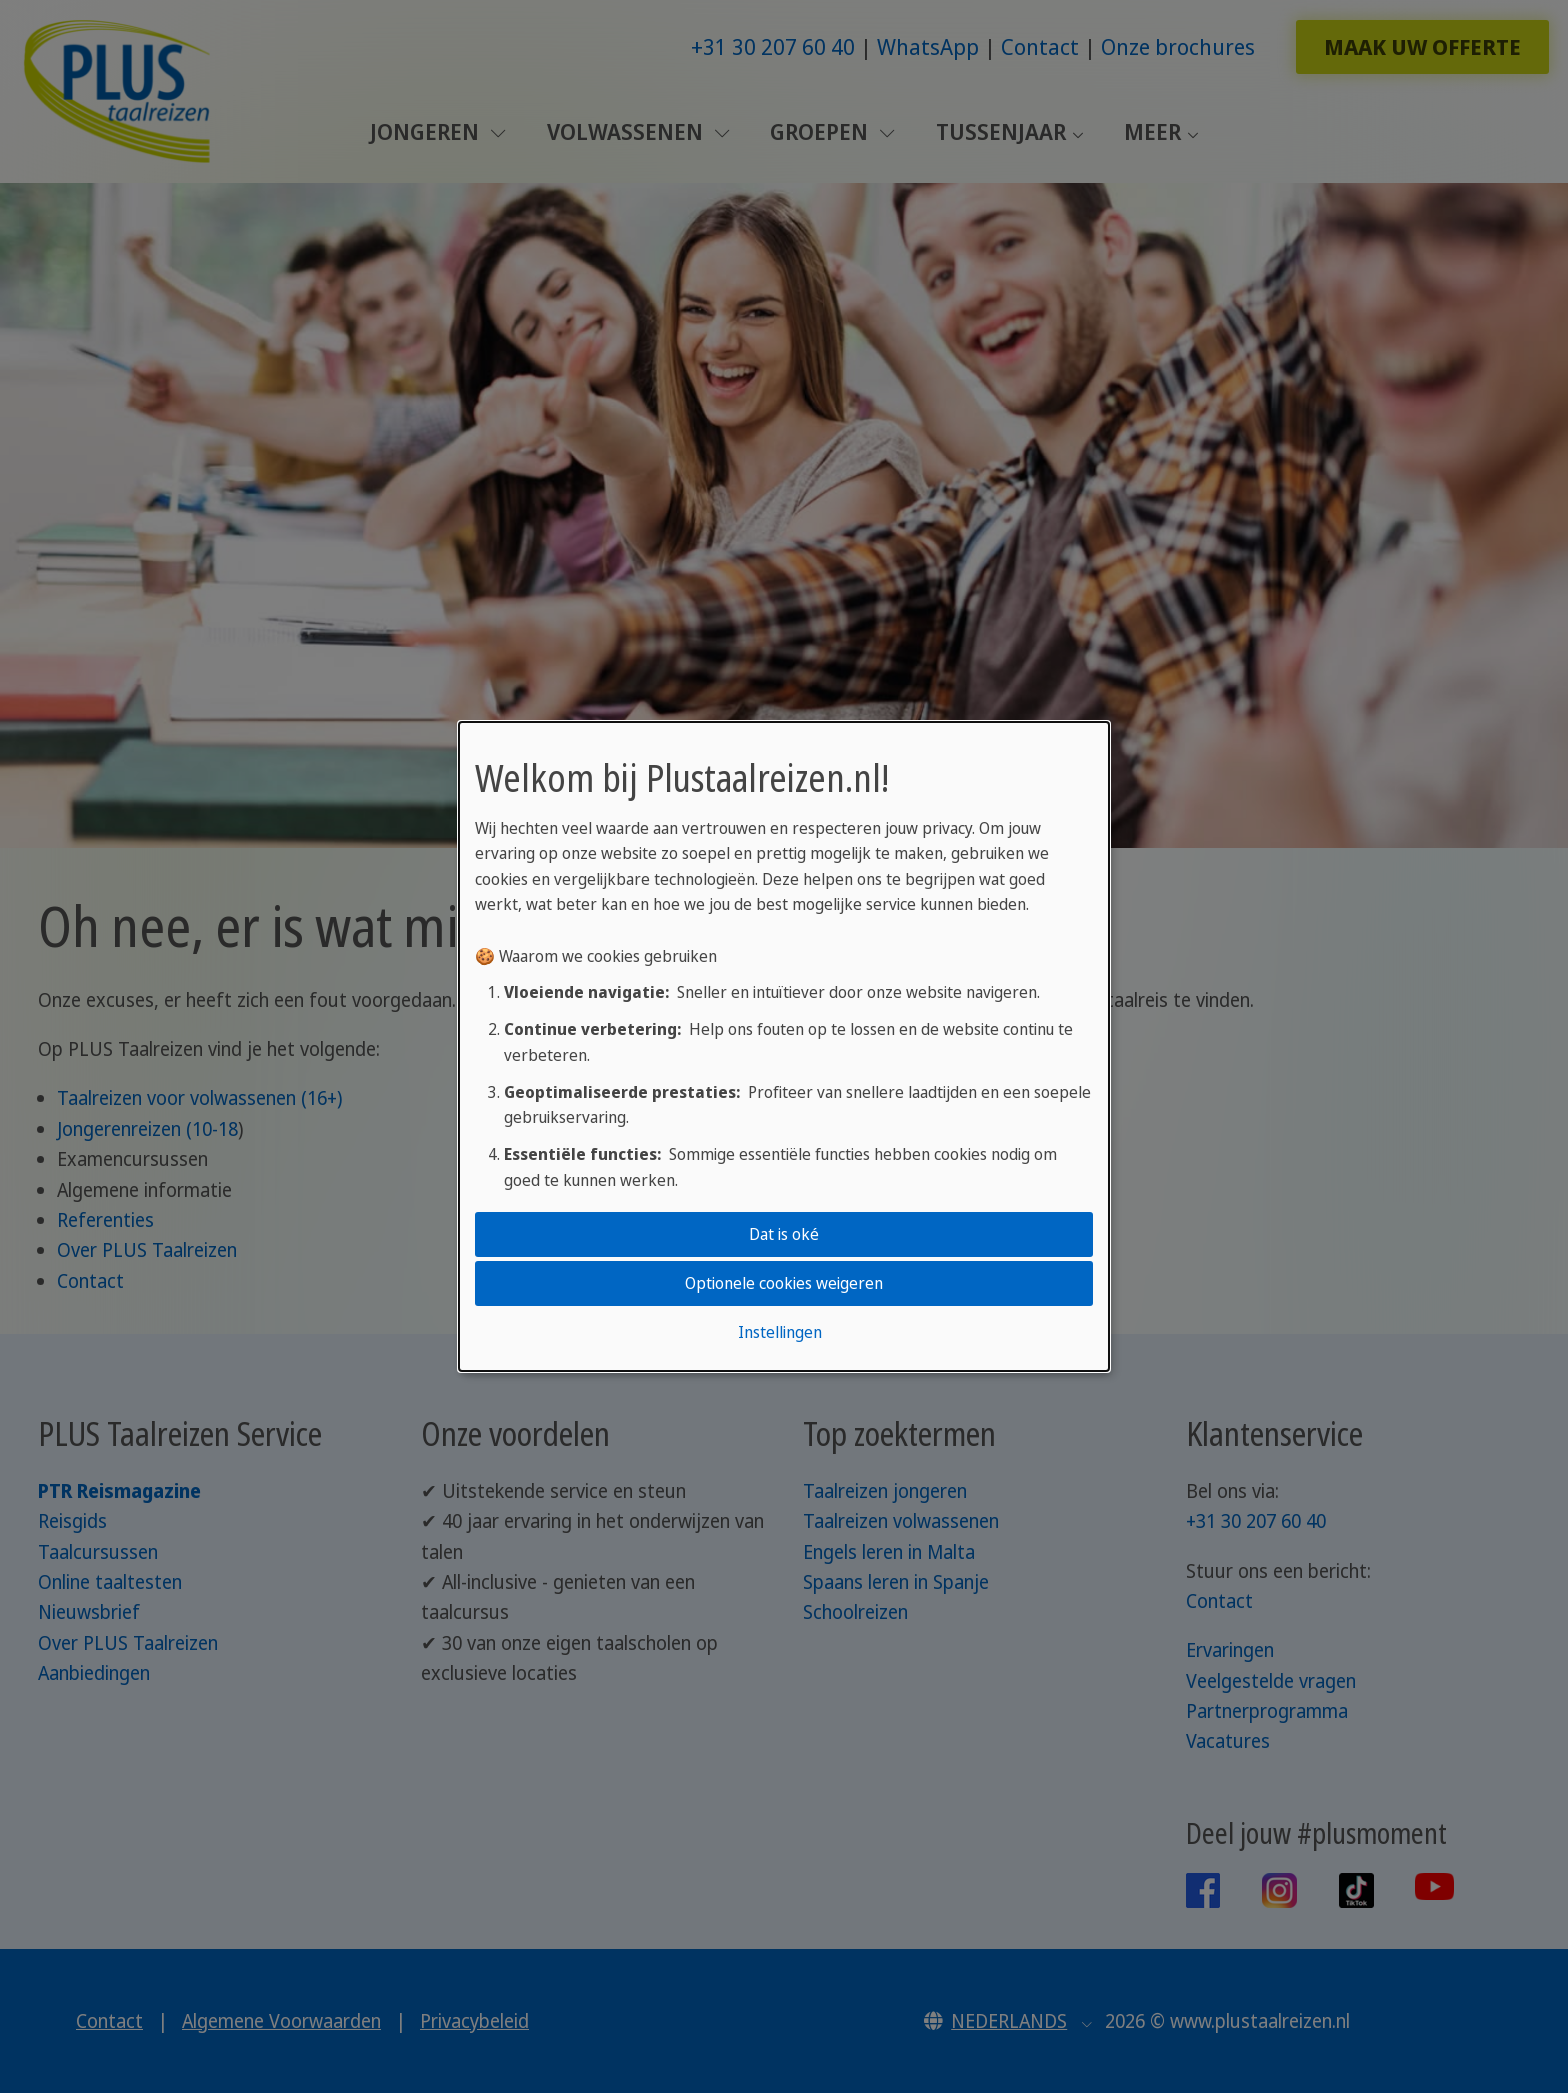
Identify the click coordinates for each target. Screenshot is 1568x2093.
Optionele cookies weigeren (784, 1283)
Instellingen (780, 1332)
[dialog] (784, 1047)
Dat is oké (784, 1234)
